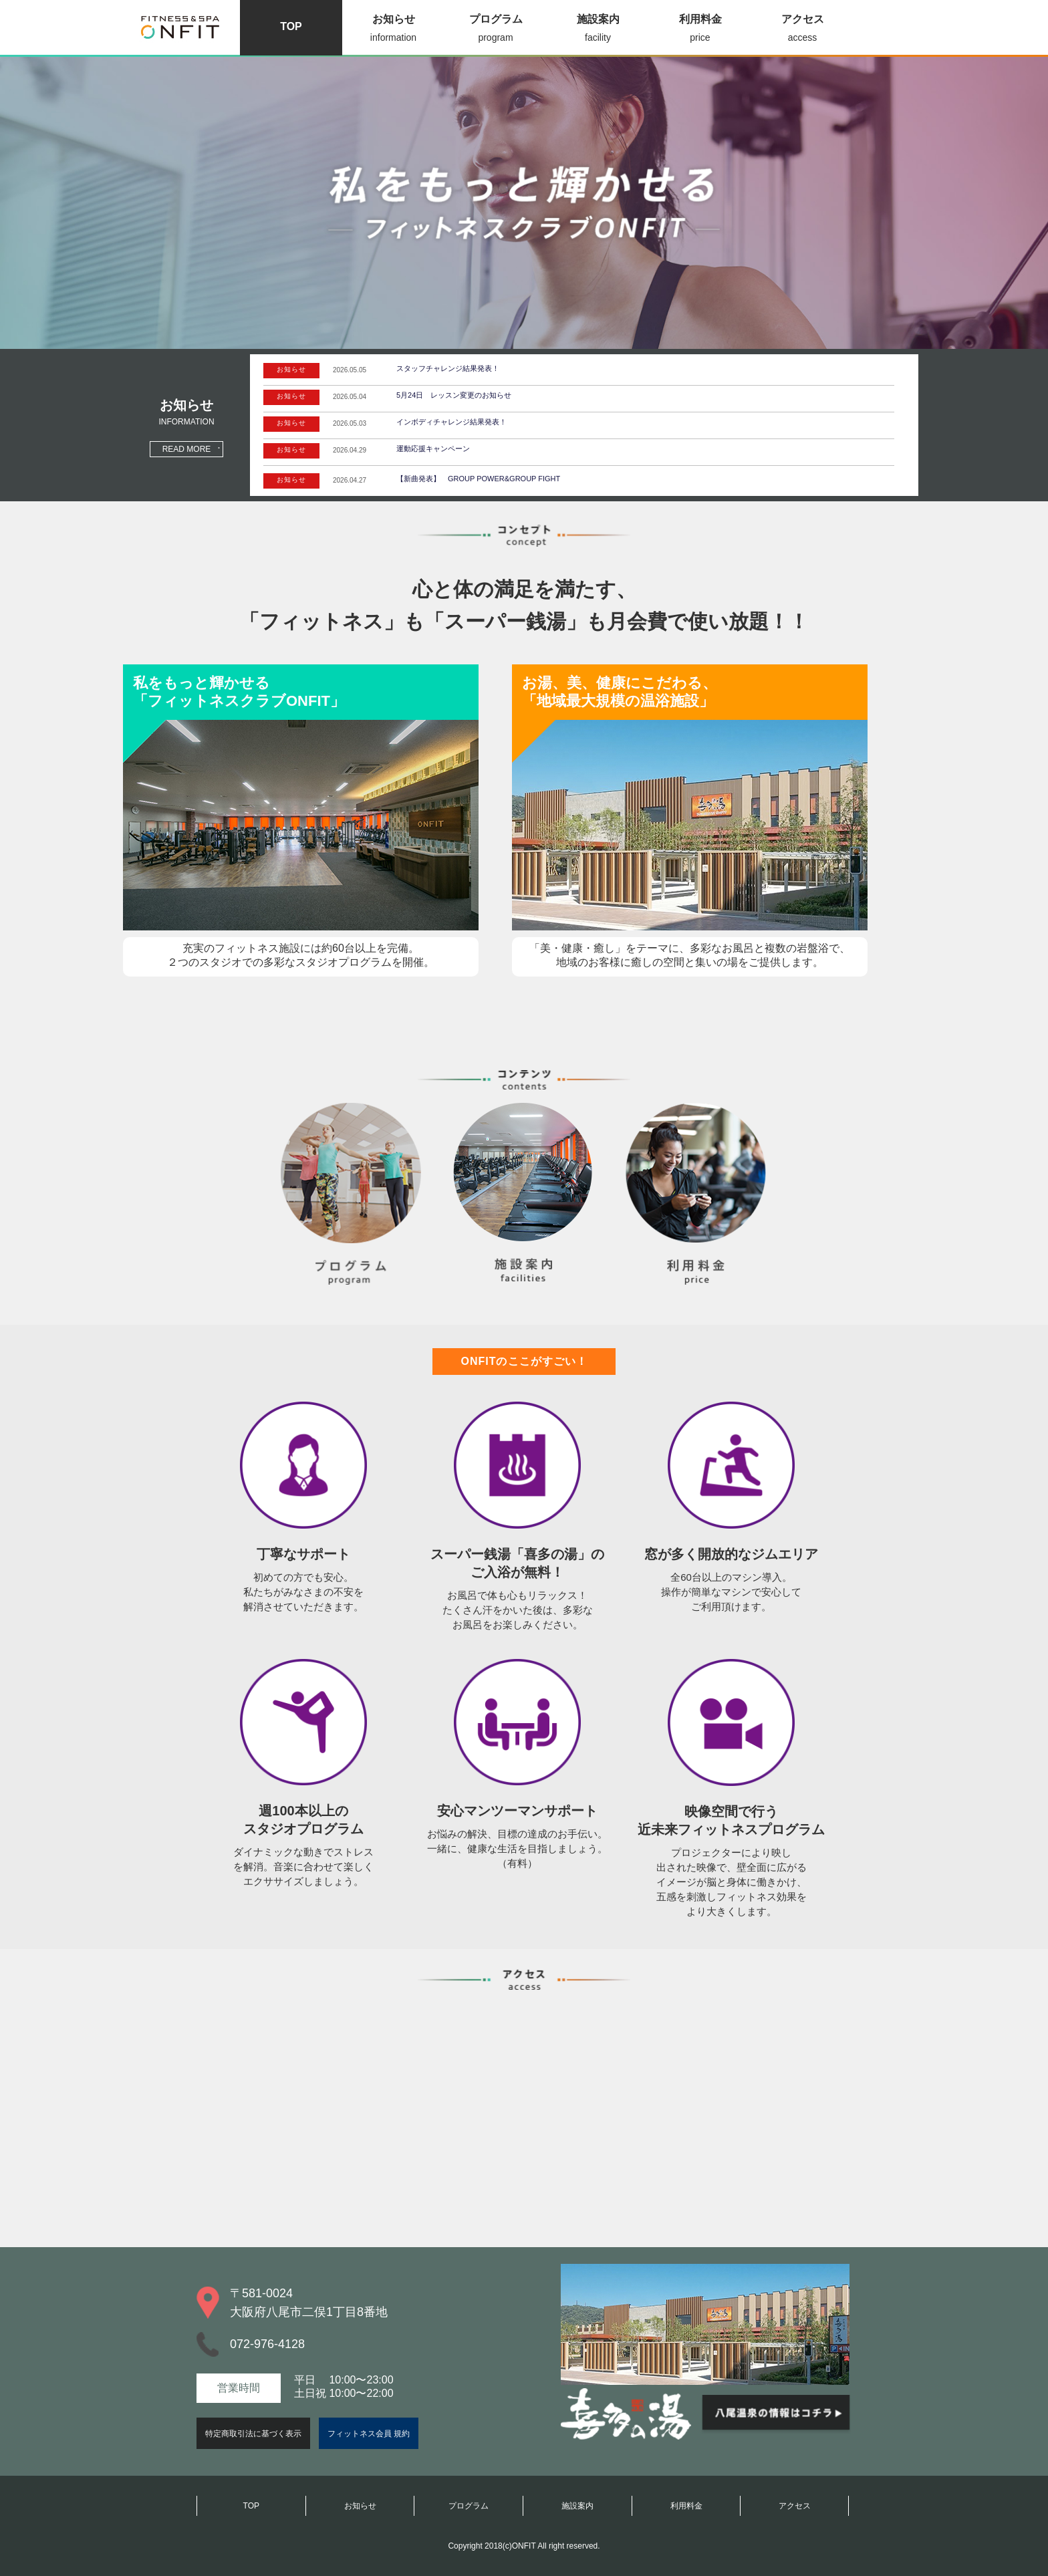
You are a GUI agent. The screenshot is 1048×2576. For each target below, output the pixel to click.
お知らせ (393, 29)
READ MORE (186, 449)
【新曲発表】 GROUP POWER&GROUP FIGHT (478, 479)
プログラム (495, 29)
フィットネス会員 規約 (369, 2433)
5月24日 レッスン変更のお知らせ (453, 395)
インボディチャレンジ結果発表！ (451, 422)
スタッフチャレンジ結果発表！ (447, 368)
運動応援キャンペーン (433, 448)
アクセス (802, 29)
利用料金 (700, 29)
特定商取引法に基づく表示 (253, 2433)
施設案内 (598, 29)
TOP (291, 26)
